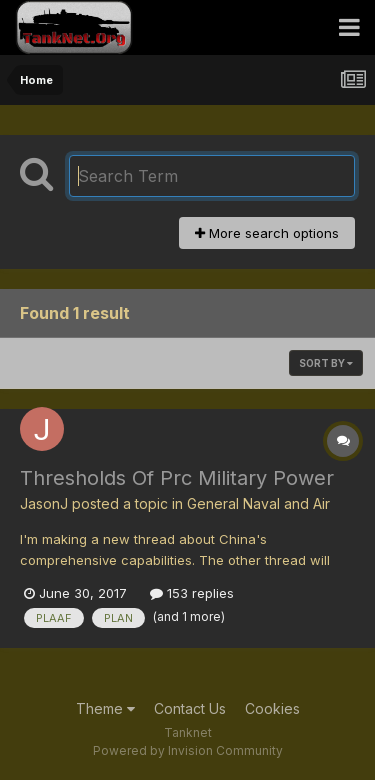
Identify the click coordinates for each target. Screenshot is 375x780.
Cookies (272, 708)
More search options (267, 233)
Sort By (326, 363)
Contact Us (190, 708)
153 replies (192, 593)
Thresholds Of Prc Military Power (177, 478)
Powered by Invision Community (188, 750)
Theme (105, 708)
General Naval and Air (258, 503)
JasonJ (44, 503)
